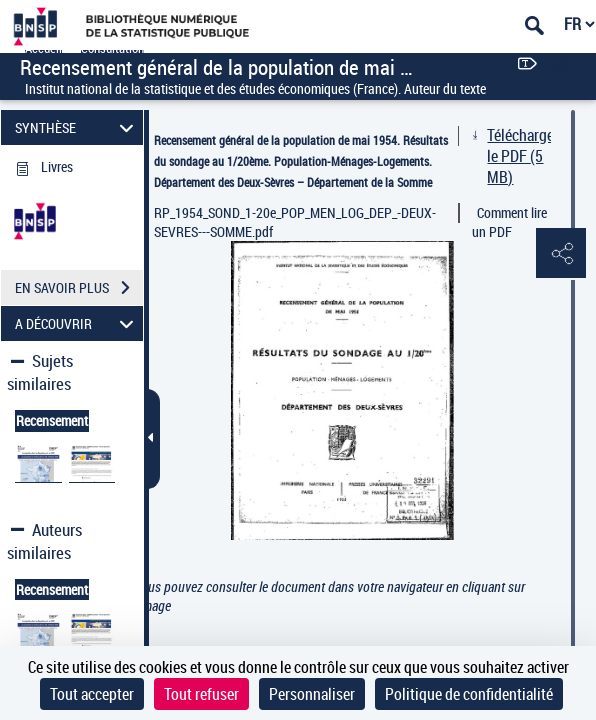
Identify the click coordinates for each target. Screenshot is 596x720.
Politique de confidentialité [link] (469, 694)
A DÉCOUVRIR (77, 323)
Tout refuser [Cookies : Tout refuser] (201, 694)
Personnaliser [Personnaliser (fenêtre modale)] (312, 694)
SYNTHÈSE (77, 127)
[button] (561, 254)
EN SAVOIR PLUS (79, 288)
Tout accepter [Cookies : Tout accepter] (92, 694)
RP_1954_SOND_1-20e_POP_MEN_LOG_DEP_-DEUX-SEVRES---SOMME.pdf (295, 222)
